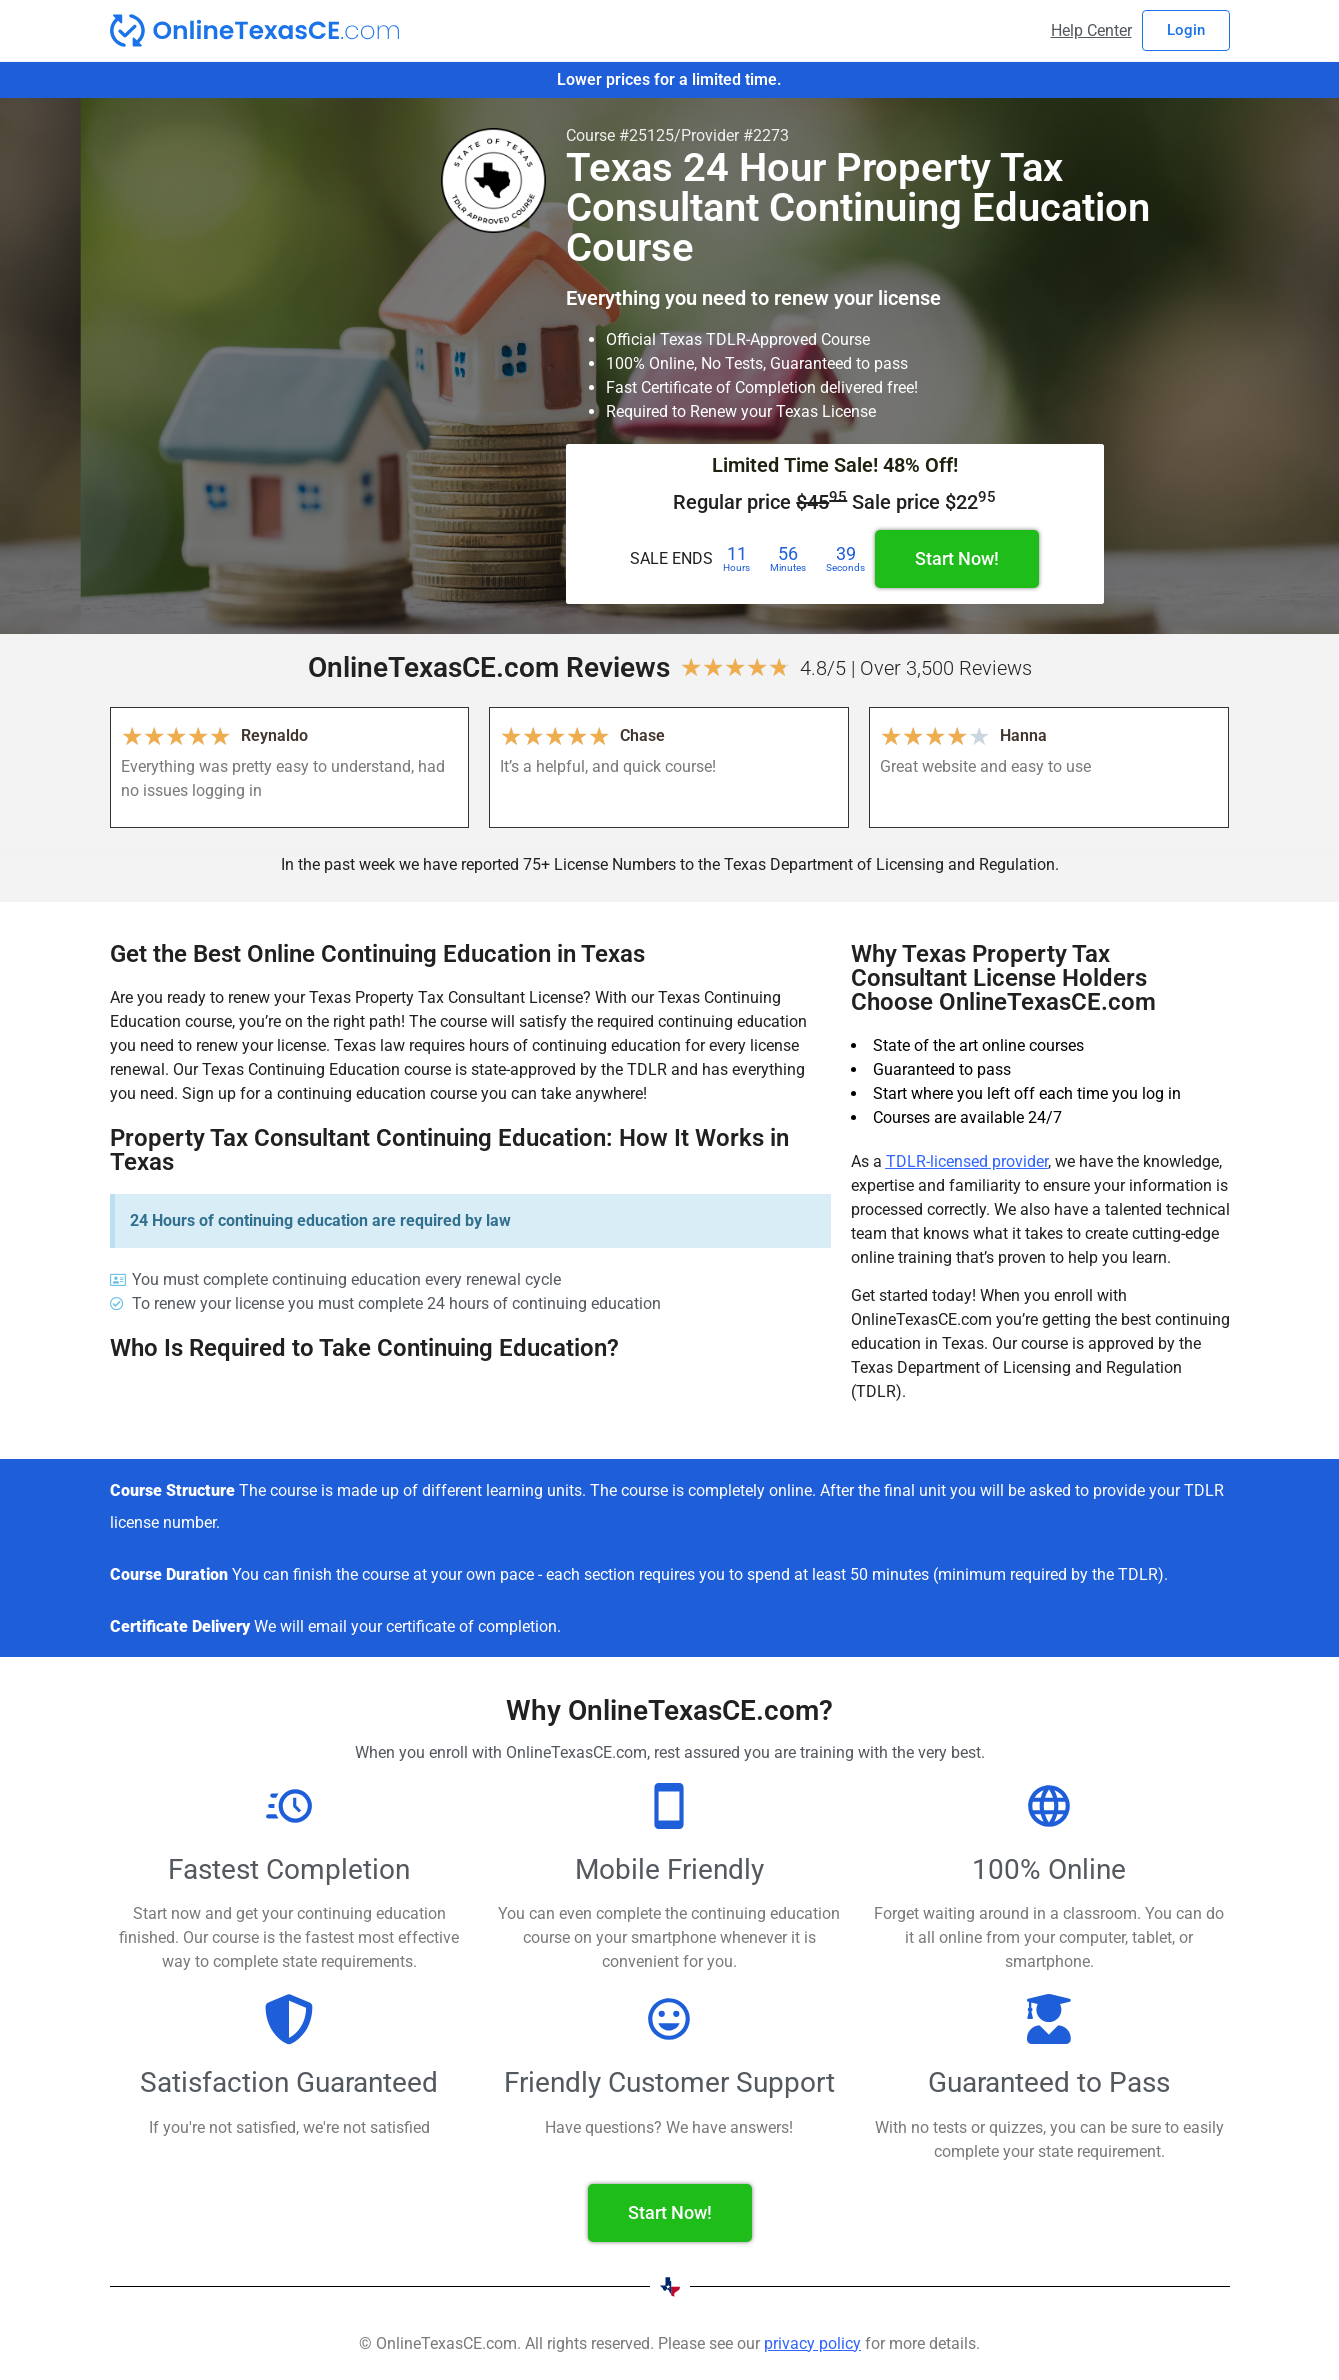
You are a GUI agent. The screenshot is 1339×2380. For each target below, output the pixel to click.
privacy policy (812, 2343)
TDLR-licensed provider (967, 1161)
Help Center (1091, 30)
